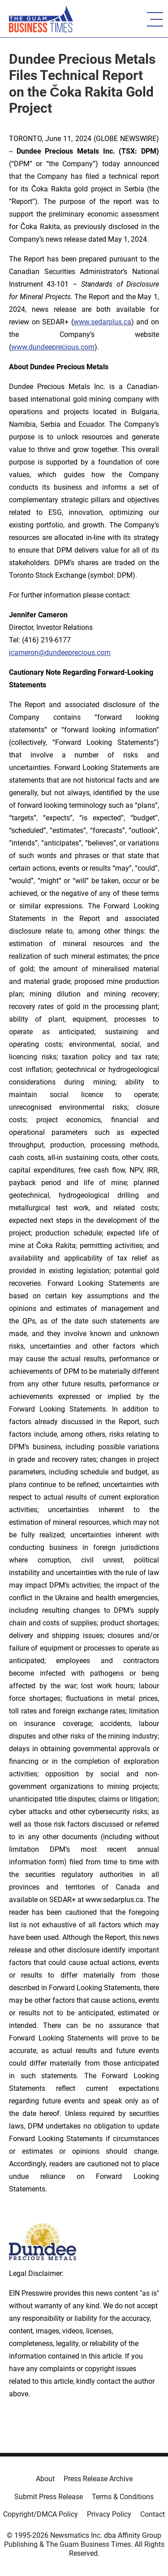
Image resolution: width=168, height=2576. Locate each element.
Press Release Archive (98, 2478)
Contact (152, 2514)
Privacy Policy (109, 2514)
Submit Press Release (48, 2496)
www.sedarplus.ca (102, 322)
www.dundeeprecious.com (53, 347)
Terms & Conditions (123, 2496)
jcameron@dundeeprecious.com (60, 652)
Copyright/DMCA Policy (40, 2514)
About (45, 2478)
